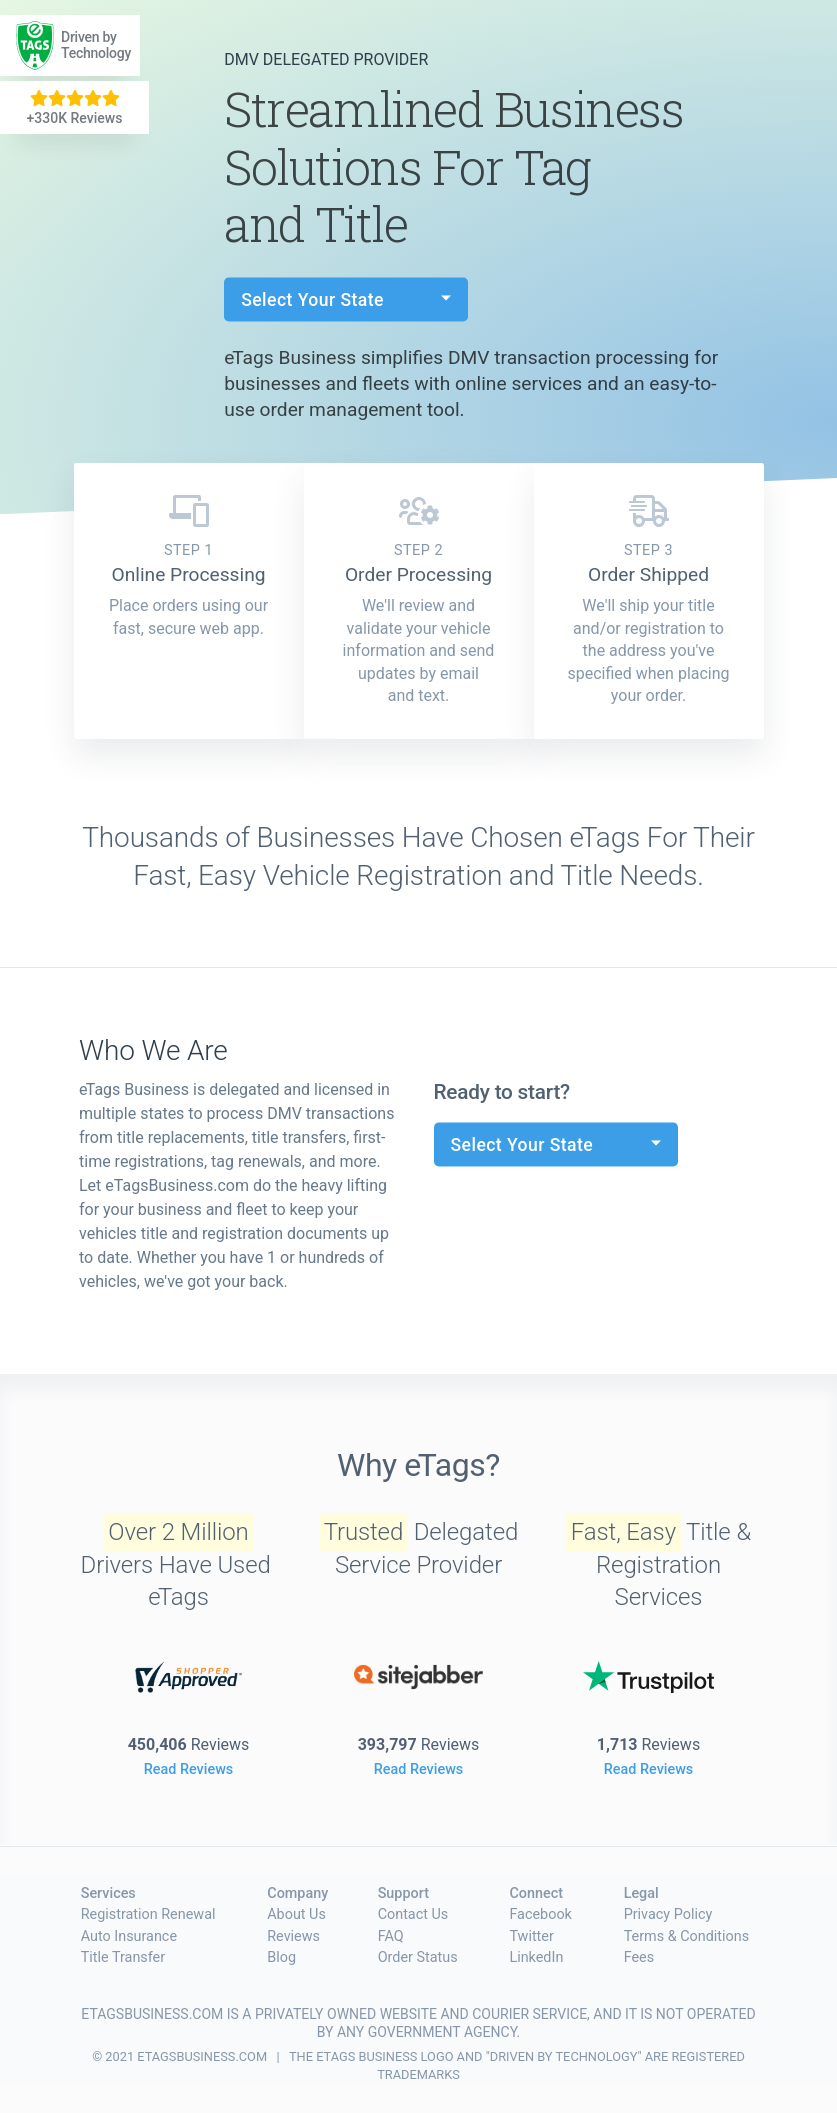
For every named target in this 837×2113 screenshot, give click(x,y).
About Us (296, 1914)
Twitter (531, 1936)
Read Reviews (189, 1769)
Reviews (293, 1936)
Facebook (540, 1914)
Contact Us (413, 1914)
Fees (639, 1957)
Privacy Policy (668, 1914)
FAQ (391, 1936)
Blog (281, 1957)
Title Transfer (123, 1957)
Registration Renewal (148, 1914)
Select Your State (315, 299)
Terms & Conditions (686, 1936)
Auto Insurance (129, 1936)
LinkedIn (536, 1957)
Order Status (418, 1957)
